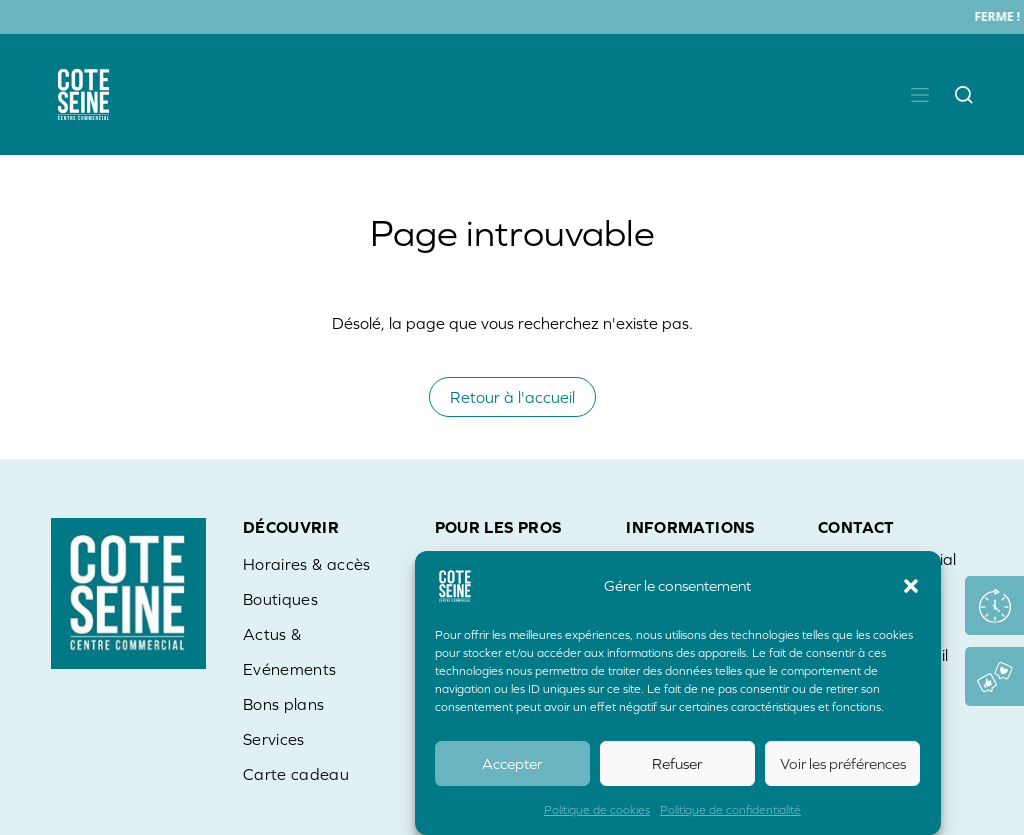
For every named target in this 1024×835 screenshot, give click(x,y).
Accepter (512, 764)
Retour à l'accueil (512, 397)
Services (274, 739)
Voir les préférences (843, 764)
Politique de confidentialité (730, 811)
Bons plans (284, 704)
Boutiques (280, 599)
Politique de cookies (597, 811)
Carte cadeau (296, 774)
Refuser (677, 764)
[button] (911, 587)
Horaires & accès (307, 564)
